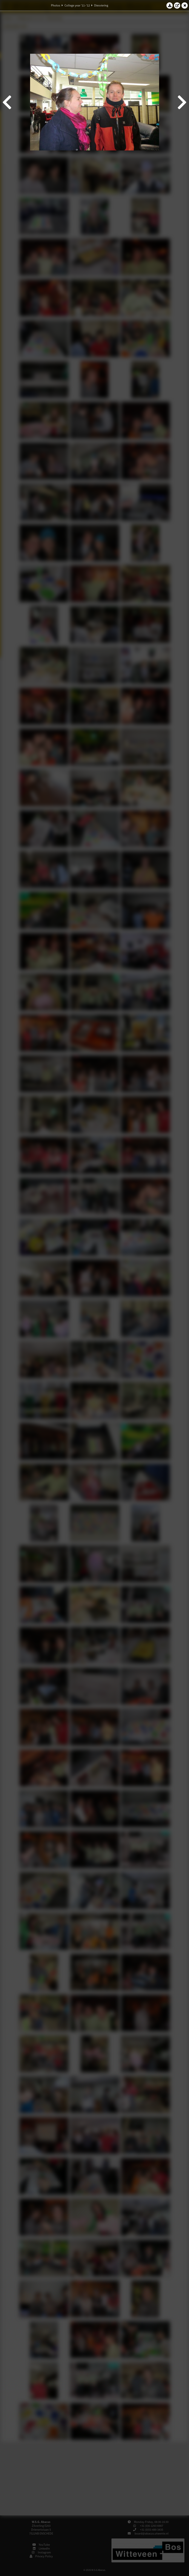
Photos (55, 5)
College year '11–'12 (77, 5)
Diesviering (101, 5)
